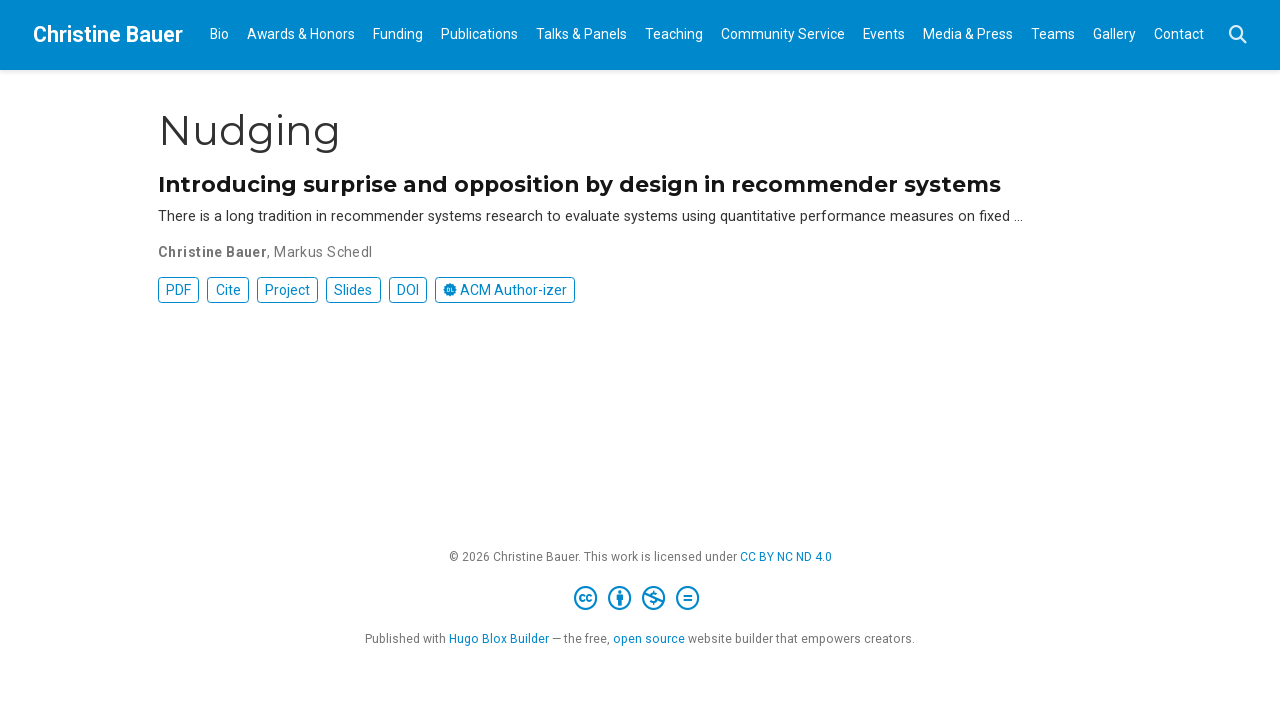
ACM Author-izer (505, 290)
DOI (408, 290)
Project (287, 290)
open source (649, 639)
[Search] (1238, 35)
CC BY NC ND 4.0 (786, 557)
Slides (353, 290)
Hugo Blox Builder (499, 639)
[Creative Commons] (640, 599)
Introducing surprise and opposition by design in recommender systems (579, 184)
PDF (178, 290)
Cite (228, 290)
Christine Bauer (108, 34)
